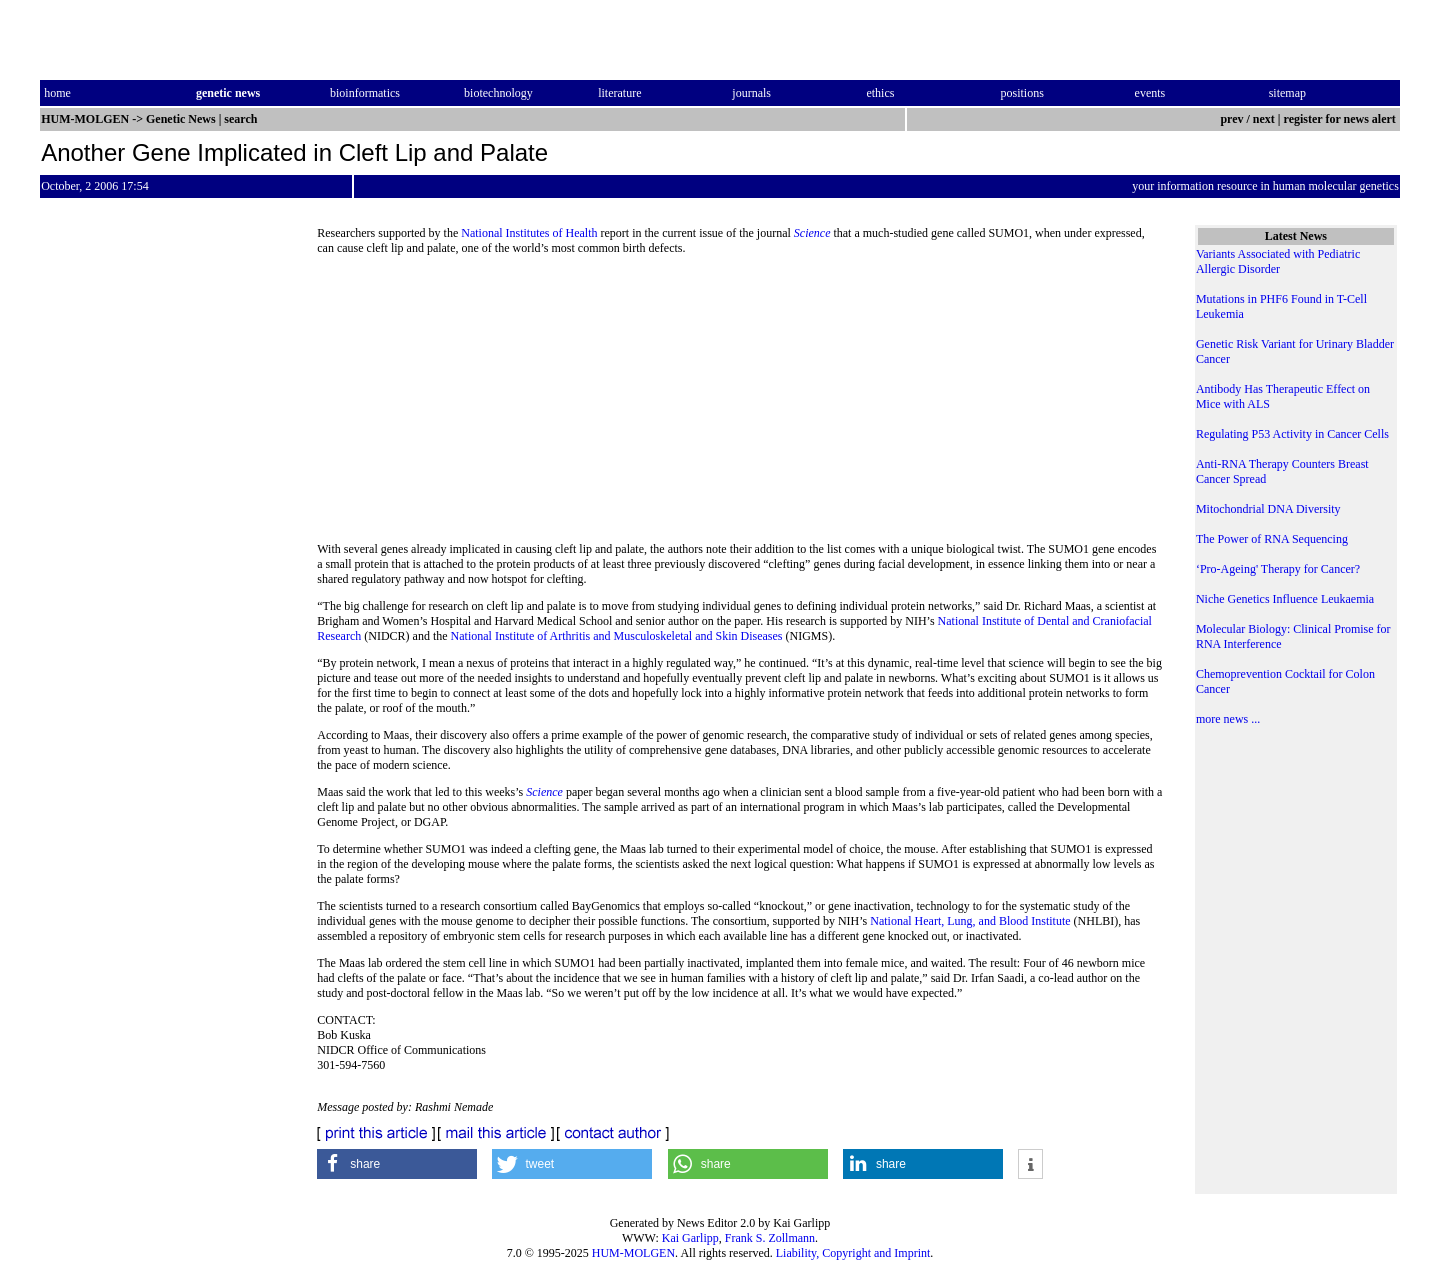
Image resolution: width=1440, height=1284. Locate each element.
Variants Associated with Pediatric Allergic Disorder (1278, 261)
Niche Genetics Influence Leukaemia (1285, 599)
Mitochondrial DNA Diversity (1268, 509)
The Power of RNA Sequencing (1272, 539)
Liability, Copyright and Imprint (853, 1253)
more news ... (1228, 719)
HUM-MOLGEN (633, 1253)
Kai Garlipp (690, 1238)
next (1264, 119)
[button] (397, 1164)
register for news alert (1341, 119)
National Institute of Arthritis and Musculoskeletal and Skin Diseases (617, 636)
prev (1231, 119)
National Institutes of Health (529, 233)
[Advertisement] (740, 405)
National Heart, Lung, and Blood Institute (970, 921)
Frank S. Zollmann (770, 1238)
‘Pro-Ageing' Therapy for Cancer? (1278, 569)
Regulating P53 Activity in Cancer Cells (1292, 434)
